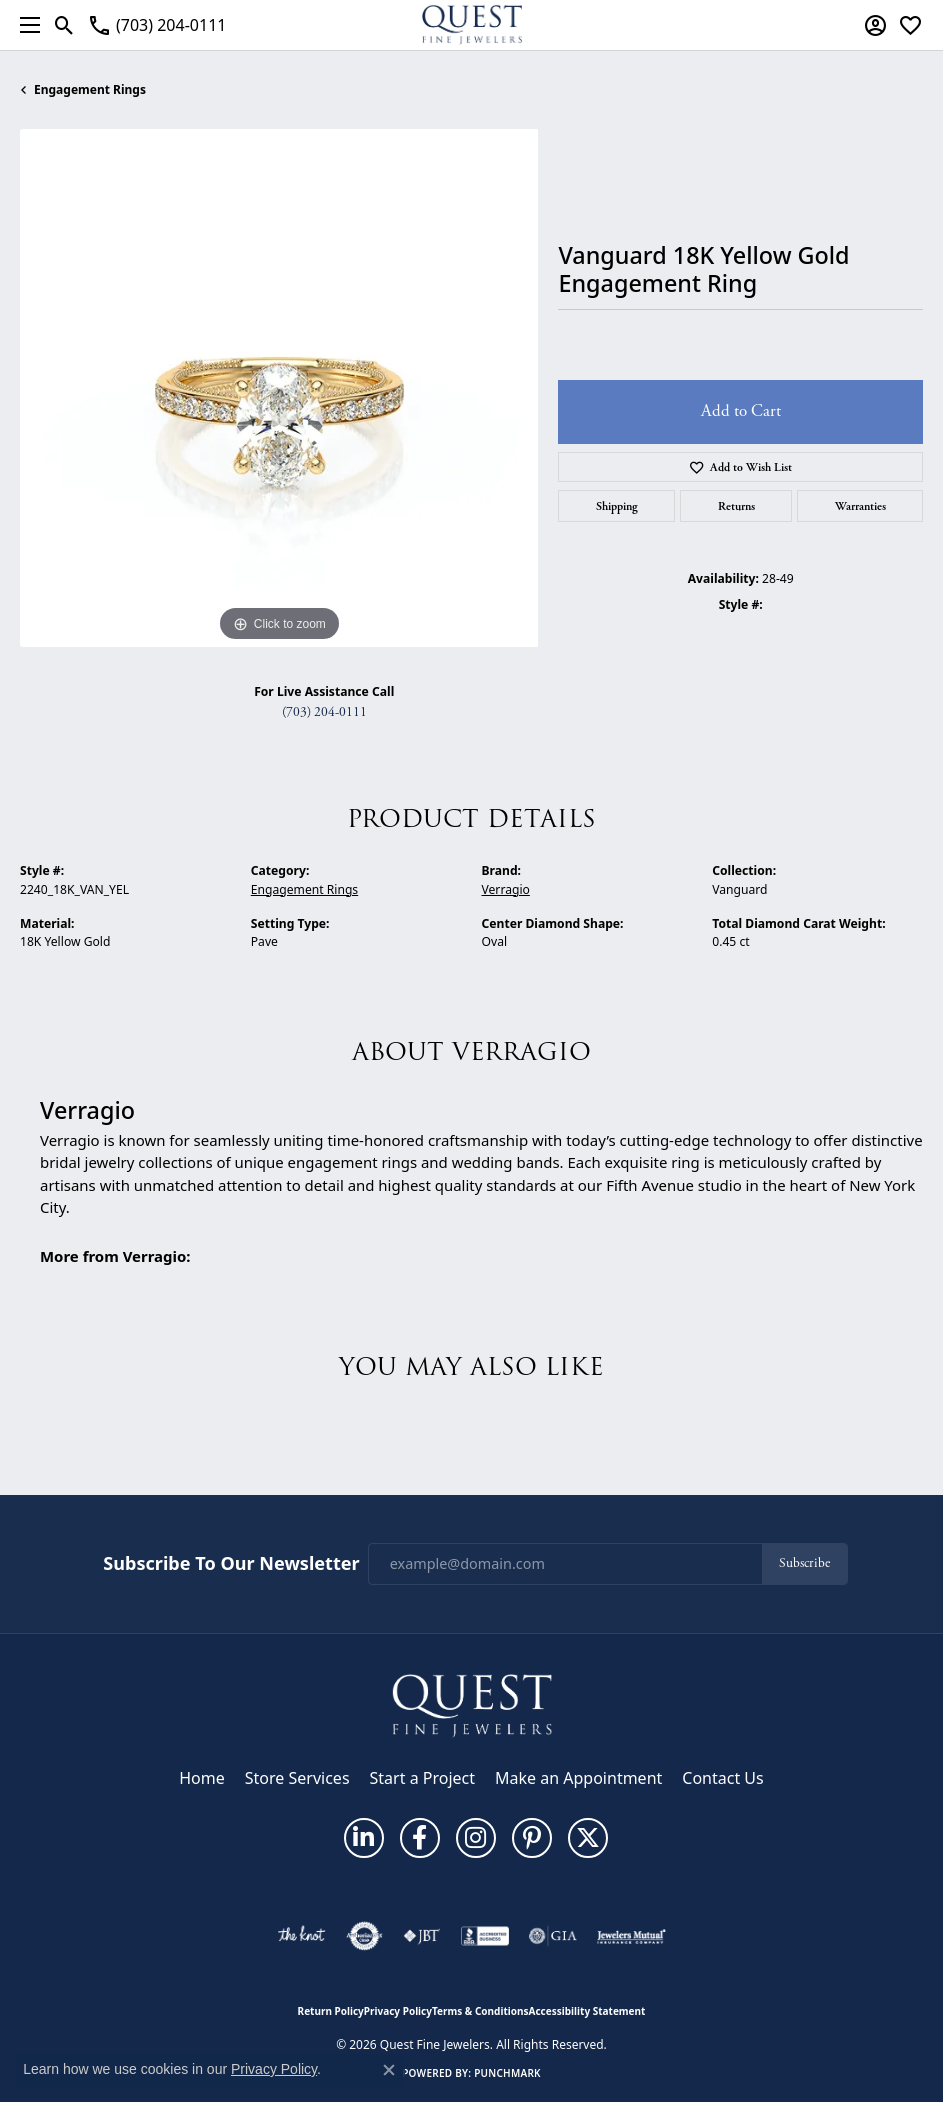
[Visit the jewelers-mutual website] (631, 1936)
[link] (156, 25)
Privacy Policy (398, 2011)
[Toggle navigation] (25, 25)
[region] (279, 388)
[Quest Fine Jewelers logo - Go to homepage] (472, 25)
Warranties (860, 506)
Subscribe (804, 1563)
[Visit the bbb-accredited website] (485, 1936)
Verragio (506, 889)
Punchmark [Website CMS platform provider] (507, 2073)
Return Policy (331, 2011)
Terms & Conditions (480, 2011)
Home (202, 1778)
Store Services (297, 1778)
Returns (736, 506)
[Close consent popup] (389, 2070)
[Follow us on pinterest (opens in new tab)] (532, 1838)
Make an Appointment (578, 1778)
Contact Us (722, 1778)
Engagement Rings (90, 89)
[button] (64, 25)
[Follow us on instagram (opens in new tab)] (476, 1838)
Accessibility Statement (587, 2011)
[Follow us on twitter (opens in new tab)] (588, 1838)
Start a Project (422, 1778)
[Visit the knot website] (301, 1936)
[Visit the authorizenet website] (364, 1936)
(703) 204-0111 (324, 712)
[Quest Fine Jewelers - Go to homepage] (472, 1704)
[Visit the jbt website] (422, 1936)
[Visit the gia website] (553, 1936)
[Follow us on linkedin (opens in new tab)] (364, 1838)
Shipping (617, 506)
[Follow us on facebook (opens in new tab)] (420, 1838)
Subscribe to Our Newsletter (231, 1564)
